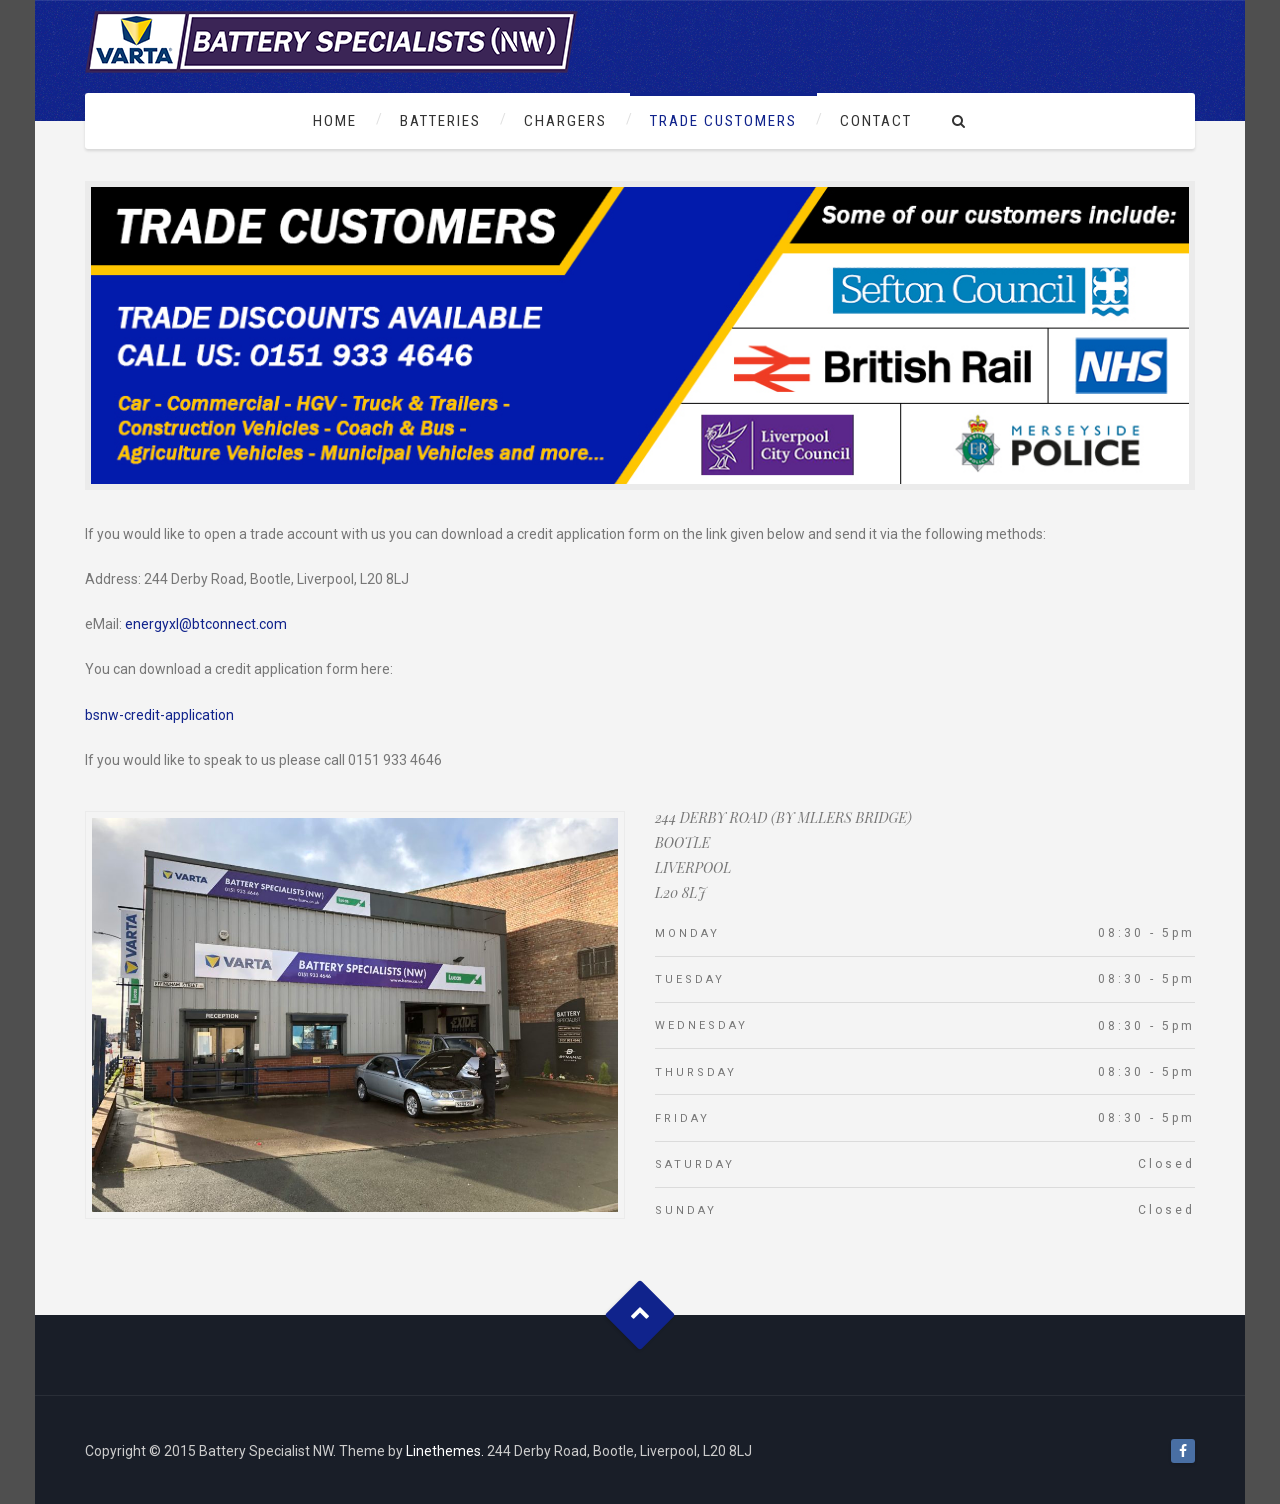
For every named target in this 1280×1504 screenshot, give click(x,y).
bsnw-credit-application (159, 715)
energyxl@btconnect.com (206, 624)
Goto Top (640, 1315)
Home (335, 121)
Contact (876, 121)
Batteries (440, 121)
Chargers (565, 121)
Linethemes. (445, 1451)
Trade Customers (723, 121)
